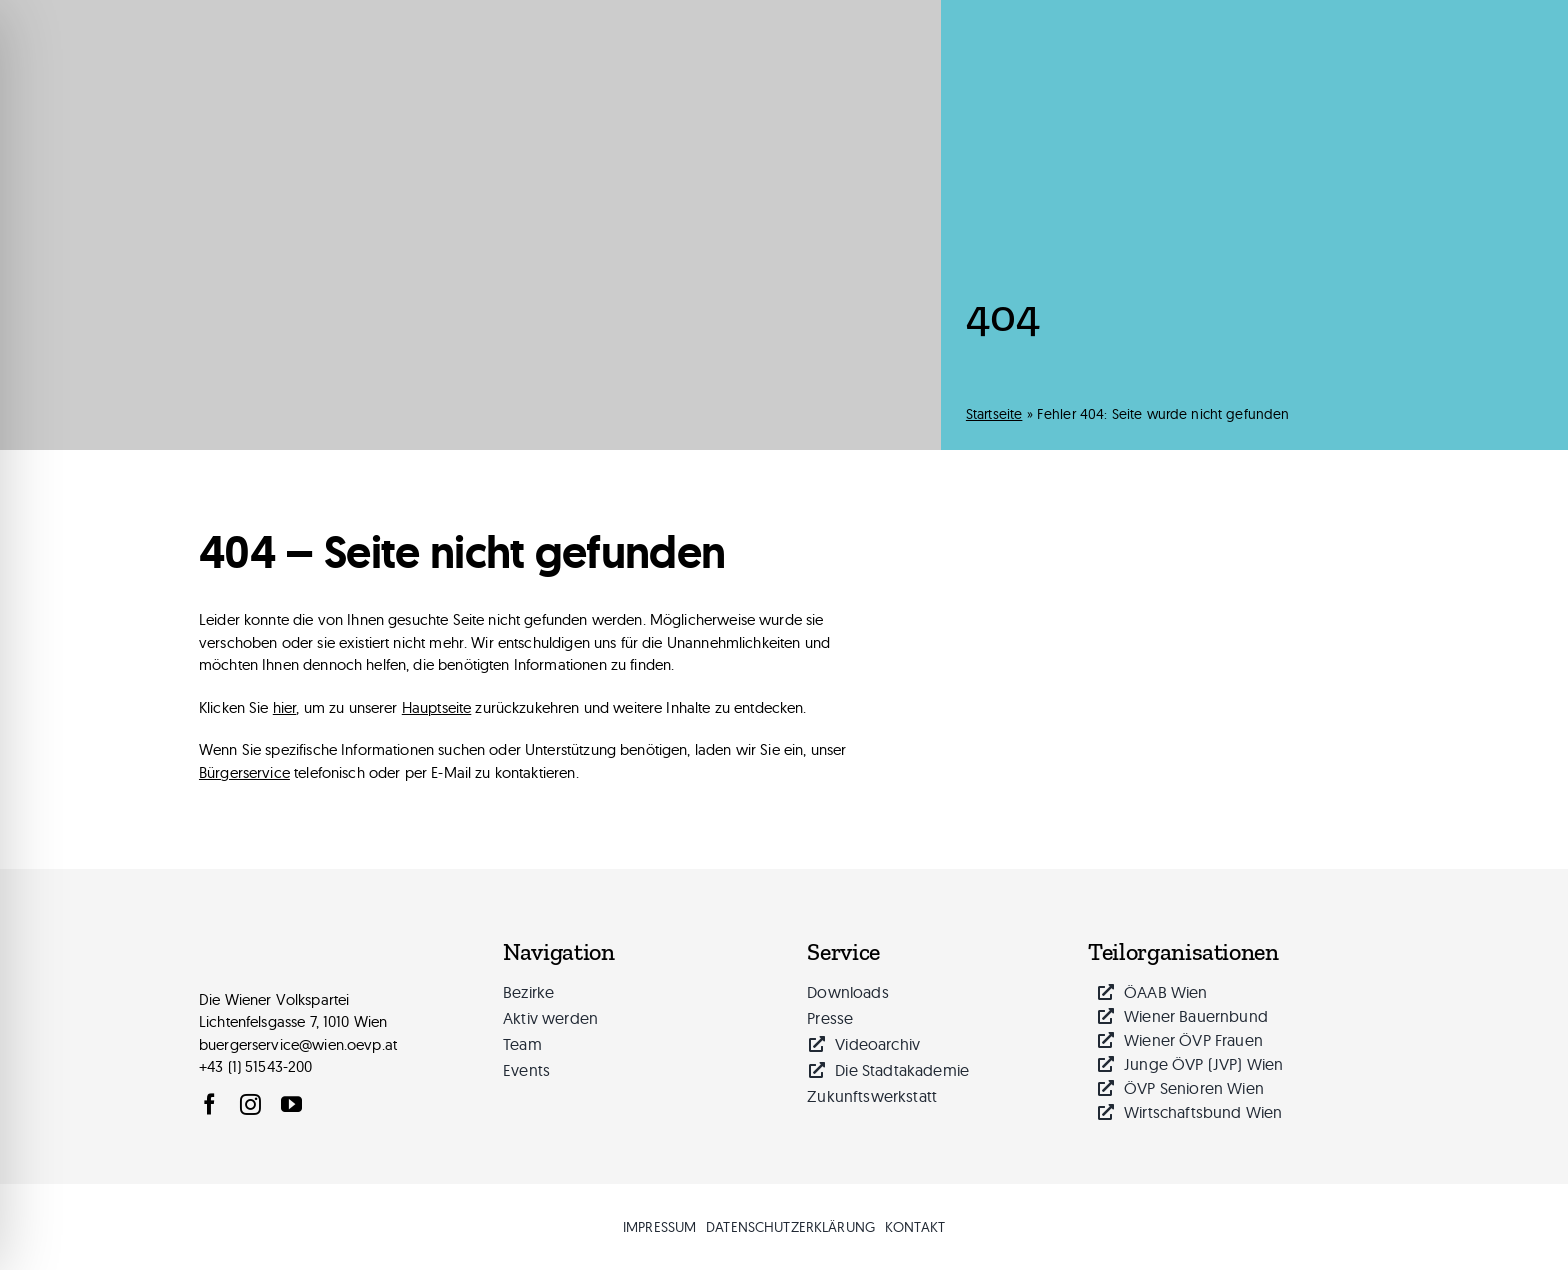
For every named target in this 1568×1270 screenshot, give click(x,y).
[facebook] (209, 1104)
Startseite (994, 414)
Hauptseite (437, 707)
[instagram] (250, 1104)
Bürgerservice (244, 772)
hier (285, 707)
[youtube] (291, 1104)
